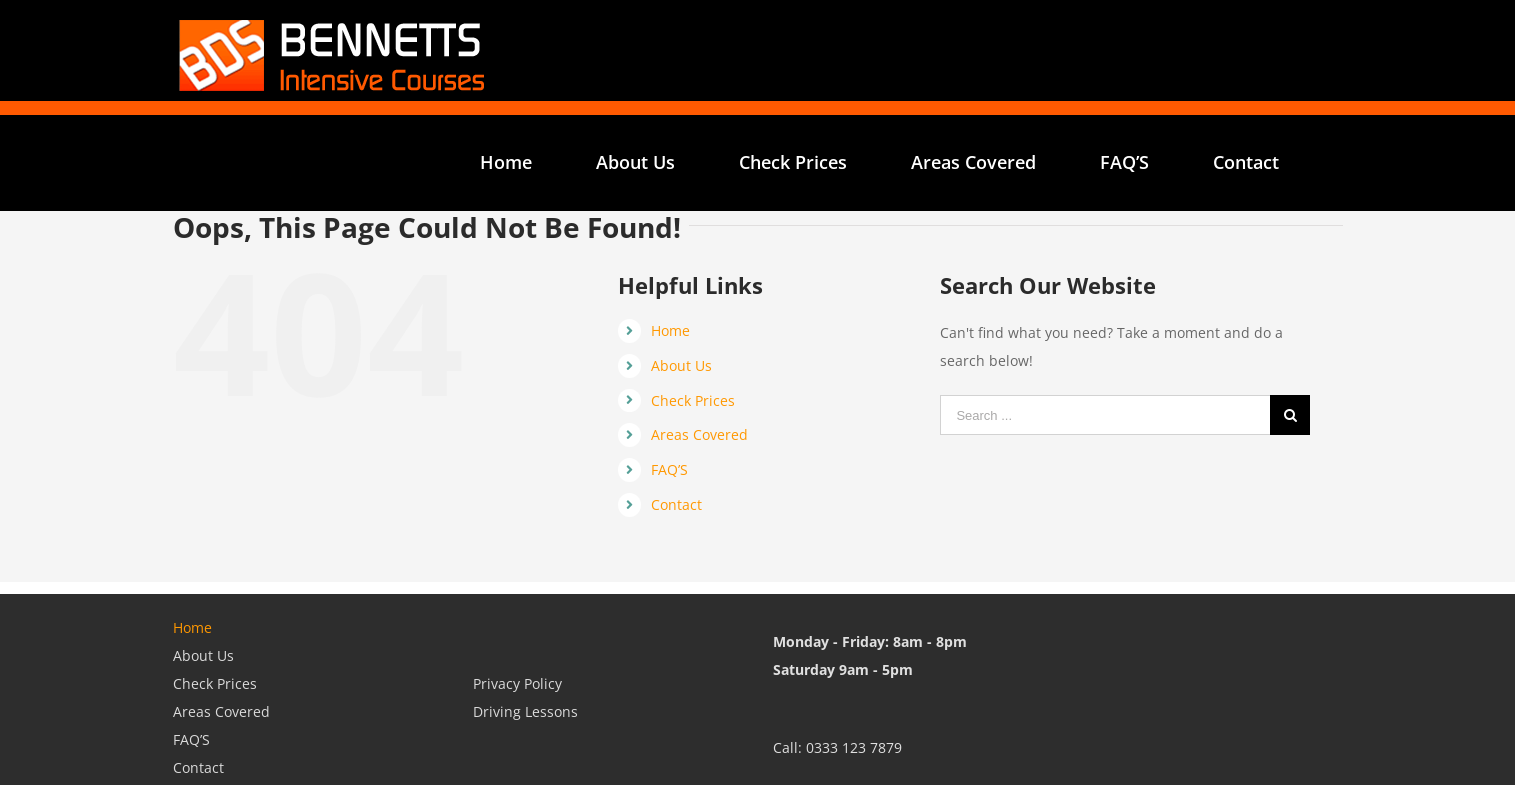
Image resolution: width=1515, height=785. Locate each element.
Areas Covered (699, 434)
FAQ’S (669, 469)
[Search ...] (1105, 415)
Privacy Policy (517, 683)
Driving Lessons (525, 711)
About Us (681, 365)
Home (670, 330)
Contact (676, 504)
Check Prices (693, 400)
